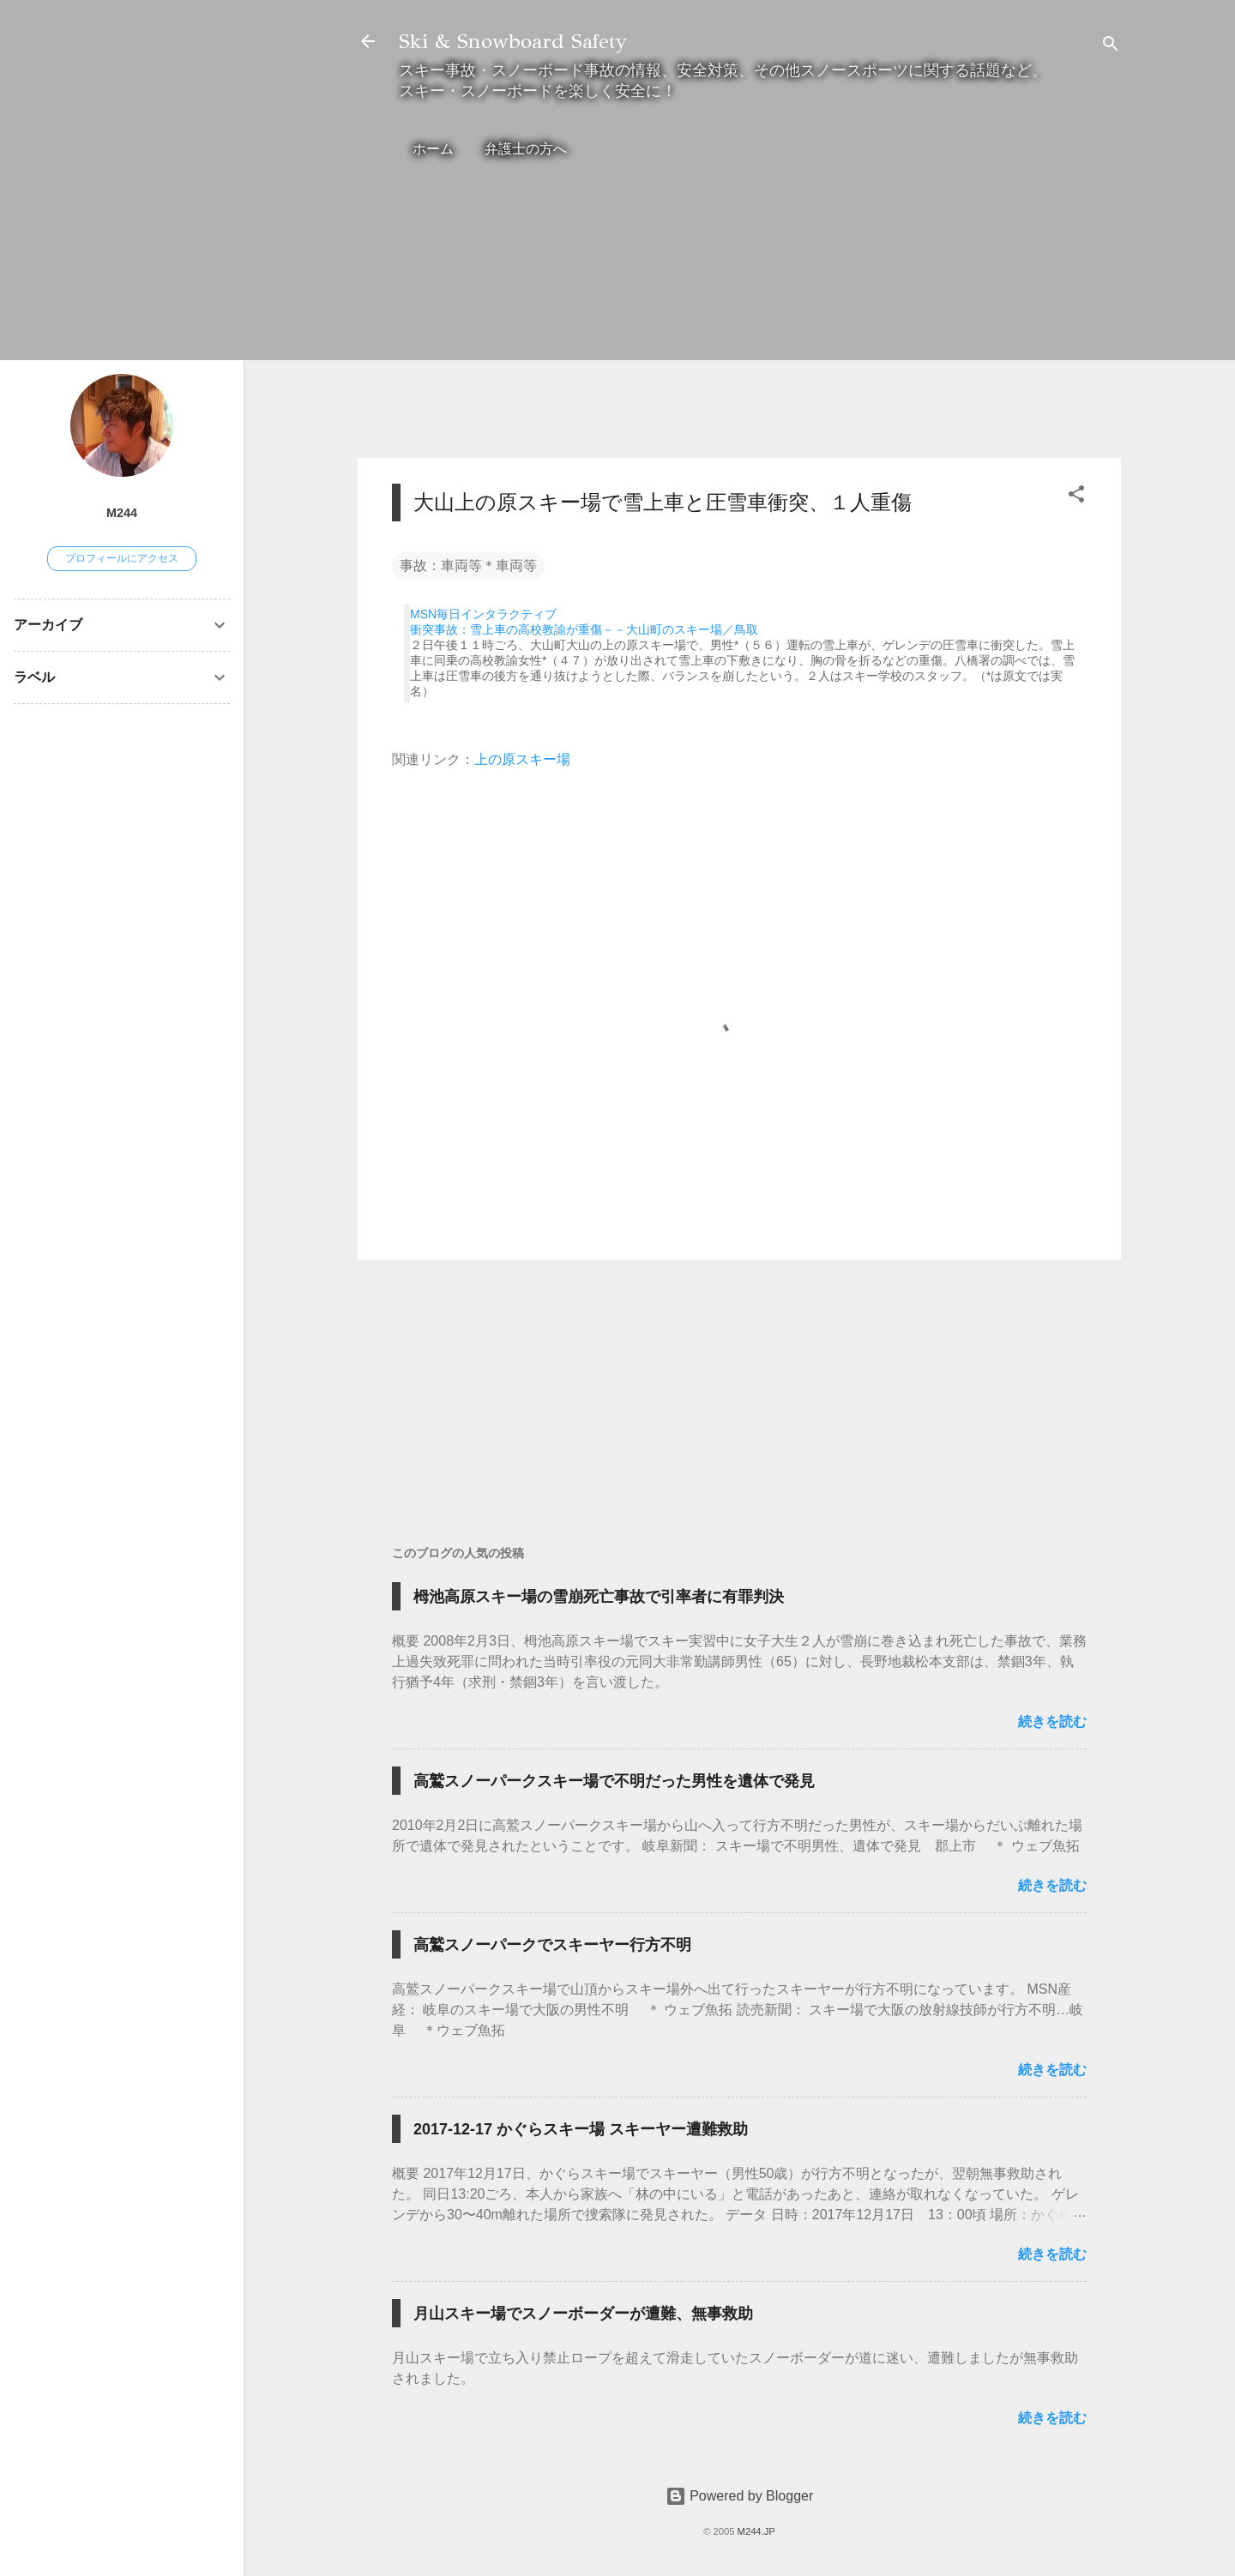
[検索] (1110, 47)
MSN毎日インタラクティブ (483, 614)
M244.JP (756, 2531)
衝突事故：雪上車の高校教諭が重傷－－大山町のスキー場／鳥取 (584, 629)
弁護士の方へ (526, 148)
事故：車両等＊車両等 (468, 565)
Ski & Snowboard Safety (513, 41)
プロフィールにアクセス (121, 558)
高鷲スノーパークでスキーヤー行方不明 (552, 1944)
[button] (1076, 497)
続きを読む (1052, 1721)
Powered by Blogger (740, 2496)
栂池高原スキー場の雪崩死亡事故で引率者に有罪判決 (598, 1596)
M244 (121, 513)
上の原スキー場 (522, 759)
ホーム (433, 148)
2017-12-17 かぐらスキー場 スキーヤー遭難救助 (580, 2129)
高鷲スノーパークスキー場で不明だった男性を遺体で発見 (614, 1781)
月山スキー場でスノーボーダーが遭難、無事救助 (583, 2313)
